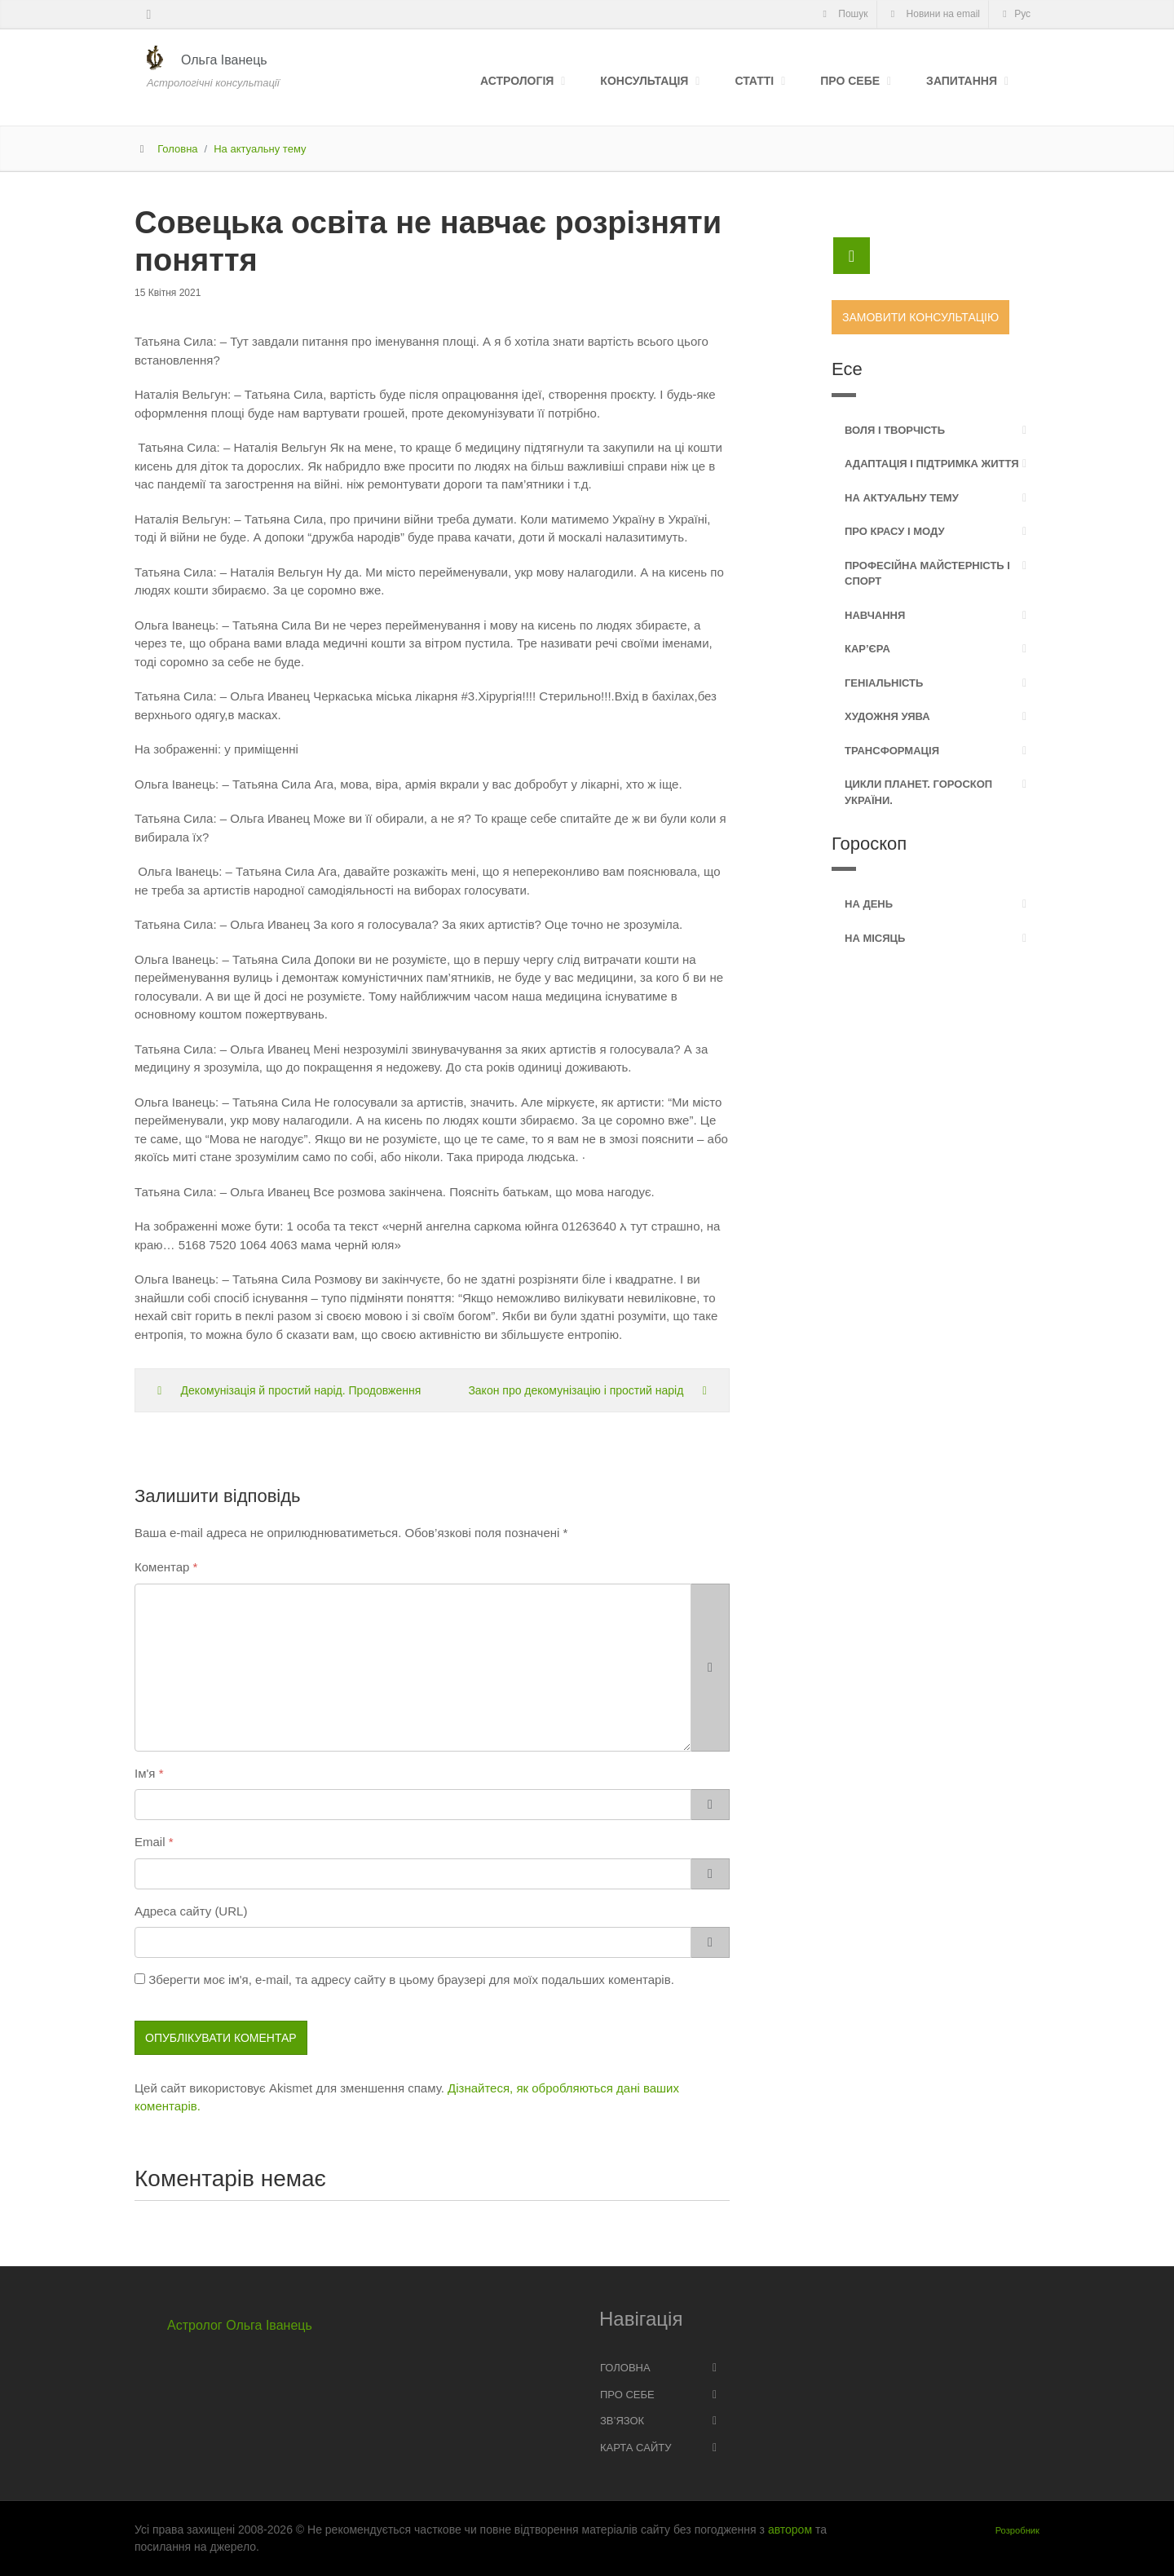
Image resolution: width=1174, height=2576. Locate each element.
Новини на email (933, 14)
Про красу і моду (895, 531)
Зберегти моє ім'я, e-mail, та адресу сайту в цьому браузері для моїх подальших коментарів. (411, 1979)
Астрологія (517, 80)
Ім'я (145, 1773)
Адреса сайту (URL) (191, 1911)
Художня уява (887, 716)
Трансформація (892, 751)
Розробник (1017, 2530)
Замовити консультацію (920, 317)
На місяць (875, 938)
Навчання (875, 615)
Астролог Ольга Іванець (239, 2325)
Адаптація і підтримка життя (932, 463)
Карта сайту (635, 2447)
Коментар (162, 1567)
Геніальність (884, 683)
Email (150, 1842)
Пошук (842, 14)
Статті (754, 80)
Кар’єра (867, 649)
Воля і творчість (895, 430)
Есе (847, 369)
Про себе (850, 80)
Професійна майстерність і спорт (927, 573)
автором (790, 2529)
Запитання (961, 80)
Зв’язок (622, 2421)
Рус (1014, 14)
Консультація (644, 80)
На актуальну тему (260, 149)
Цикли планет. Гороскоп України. (918, 792)
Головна (177, 149)
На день (869, 904)
